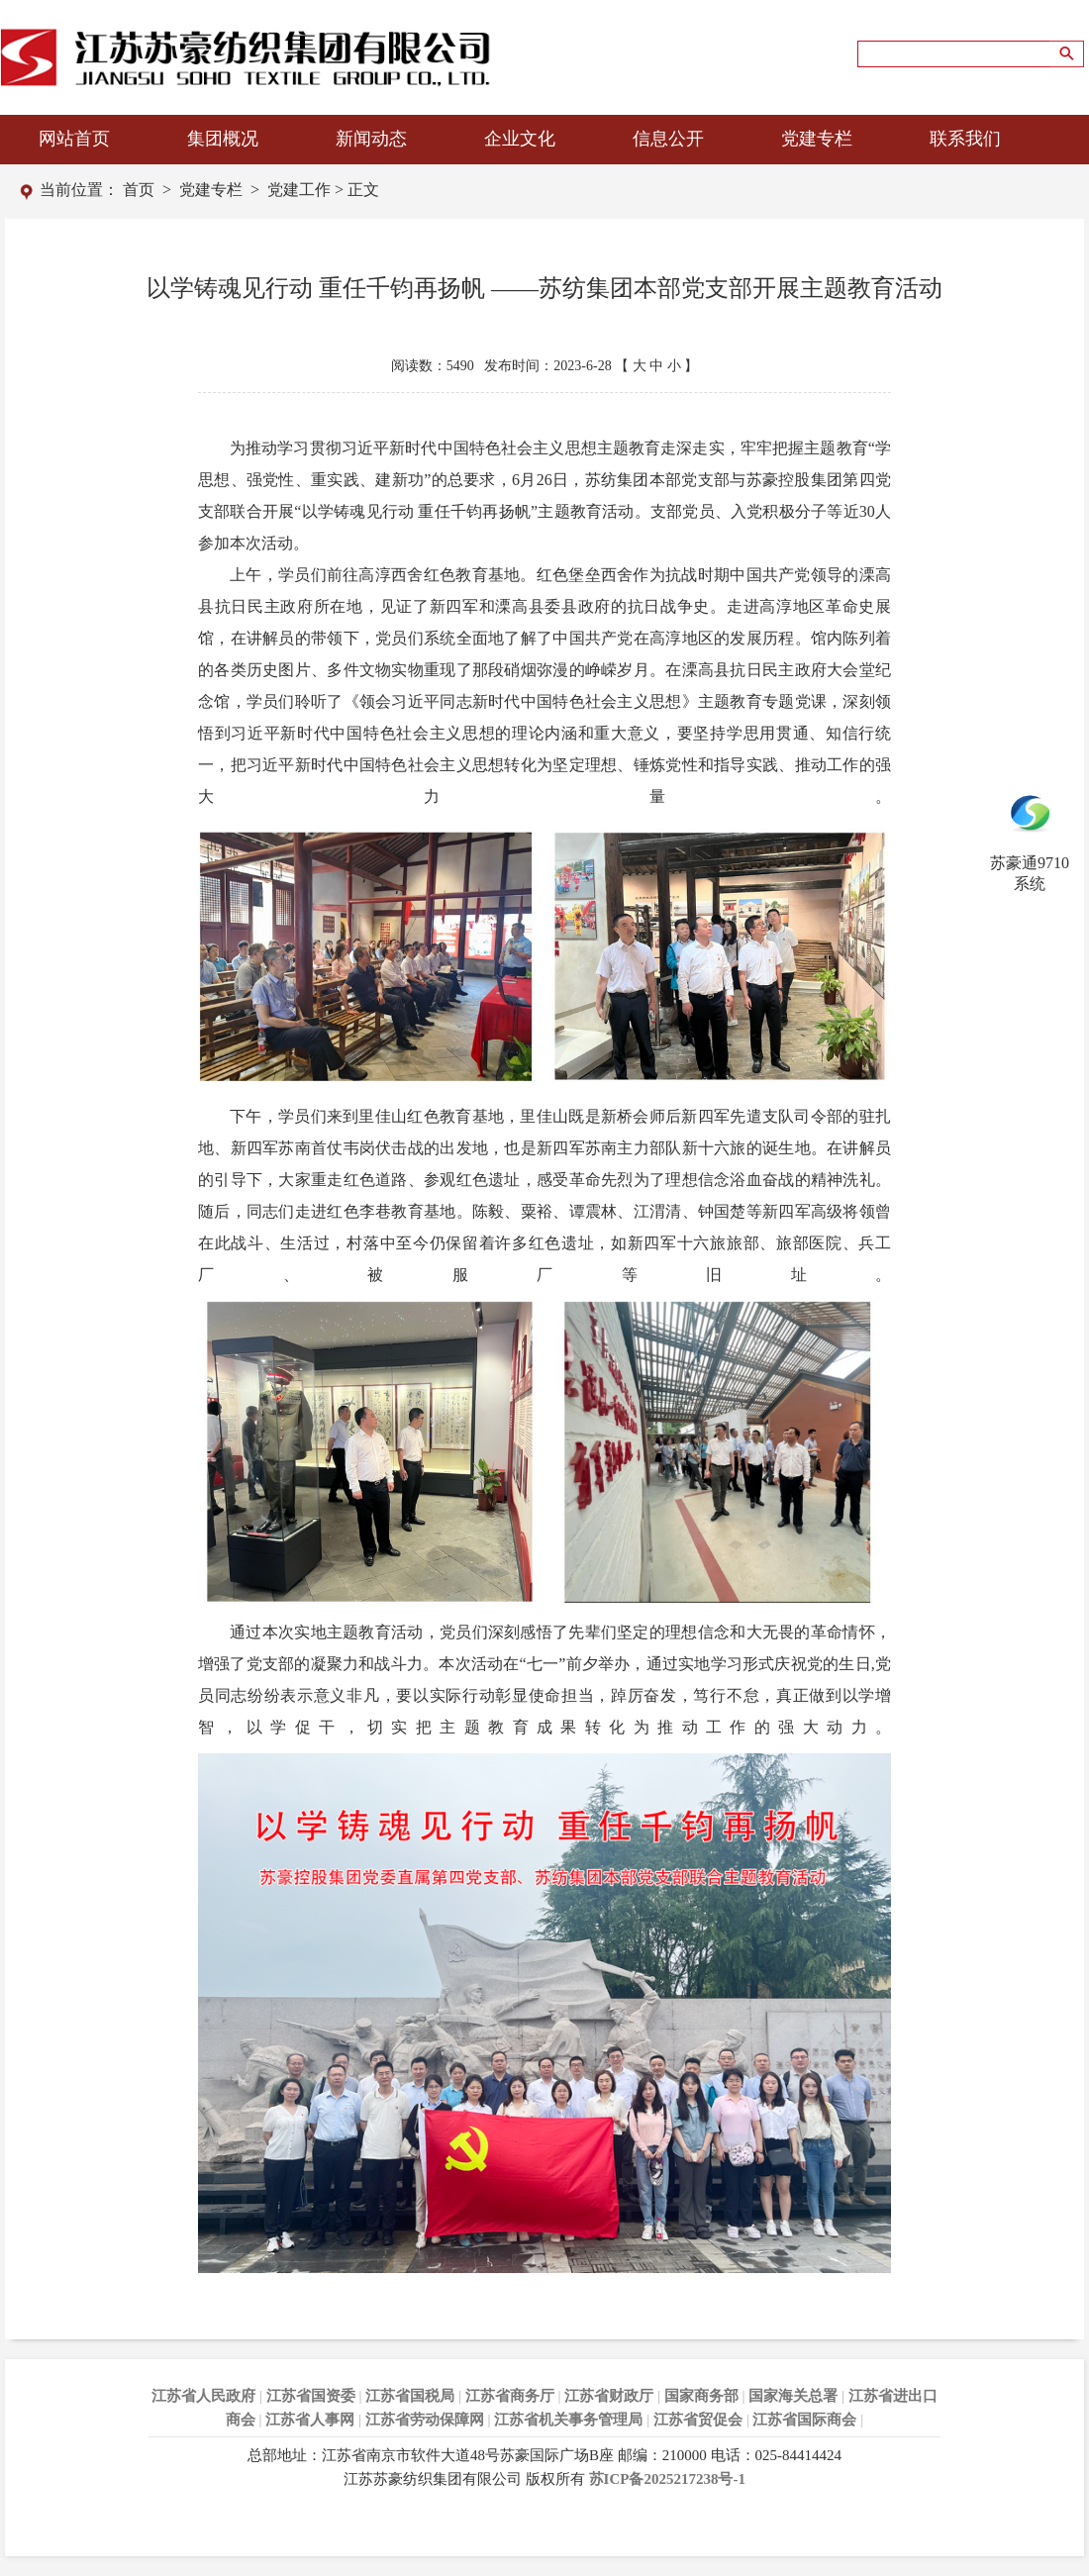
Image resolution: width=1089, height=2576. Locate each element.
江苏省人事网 (309, 2419)
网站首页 (74, 139)
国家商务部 (701, 2396)
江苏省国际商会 (804, 2419)
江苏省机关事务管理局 (568, 2419)
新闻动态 (371, 139)
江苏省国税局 (409, 2396)
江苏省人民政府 (203, 2396)
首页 (138, 189)
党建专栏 (816, 139)
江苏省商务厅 (509, 2396)
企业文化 (519, 139)
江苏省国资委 (310, 2396)
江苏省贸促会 (697, 2419)
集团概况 (222, 139)
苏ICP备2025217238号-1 (667, 2479)
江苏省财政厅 (608, 2396)
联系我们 (965, 139)
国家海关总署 (793, 2396)
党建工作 (299, 189)
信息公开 (668, 139)
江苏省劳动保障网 (424, 2419)
